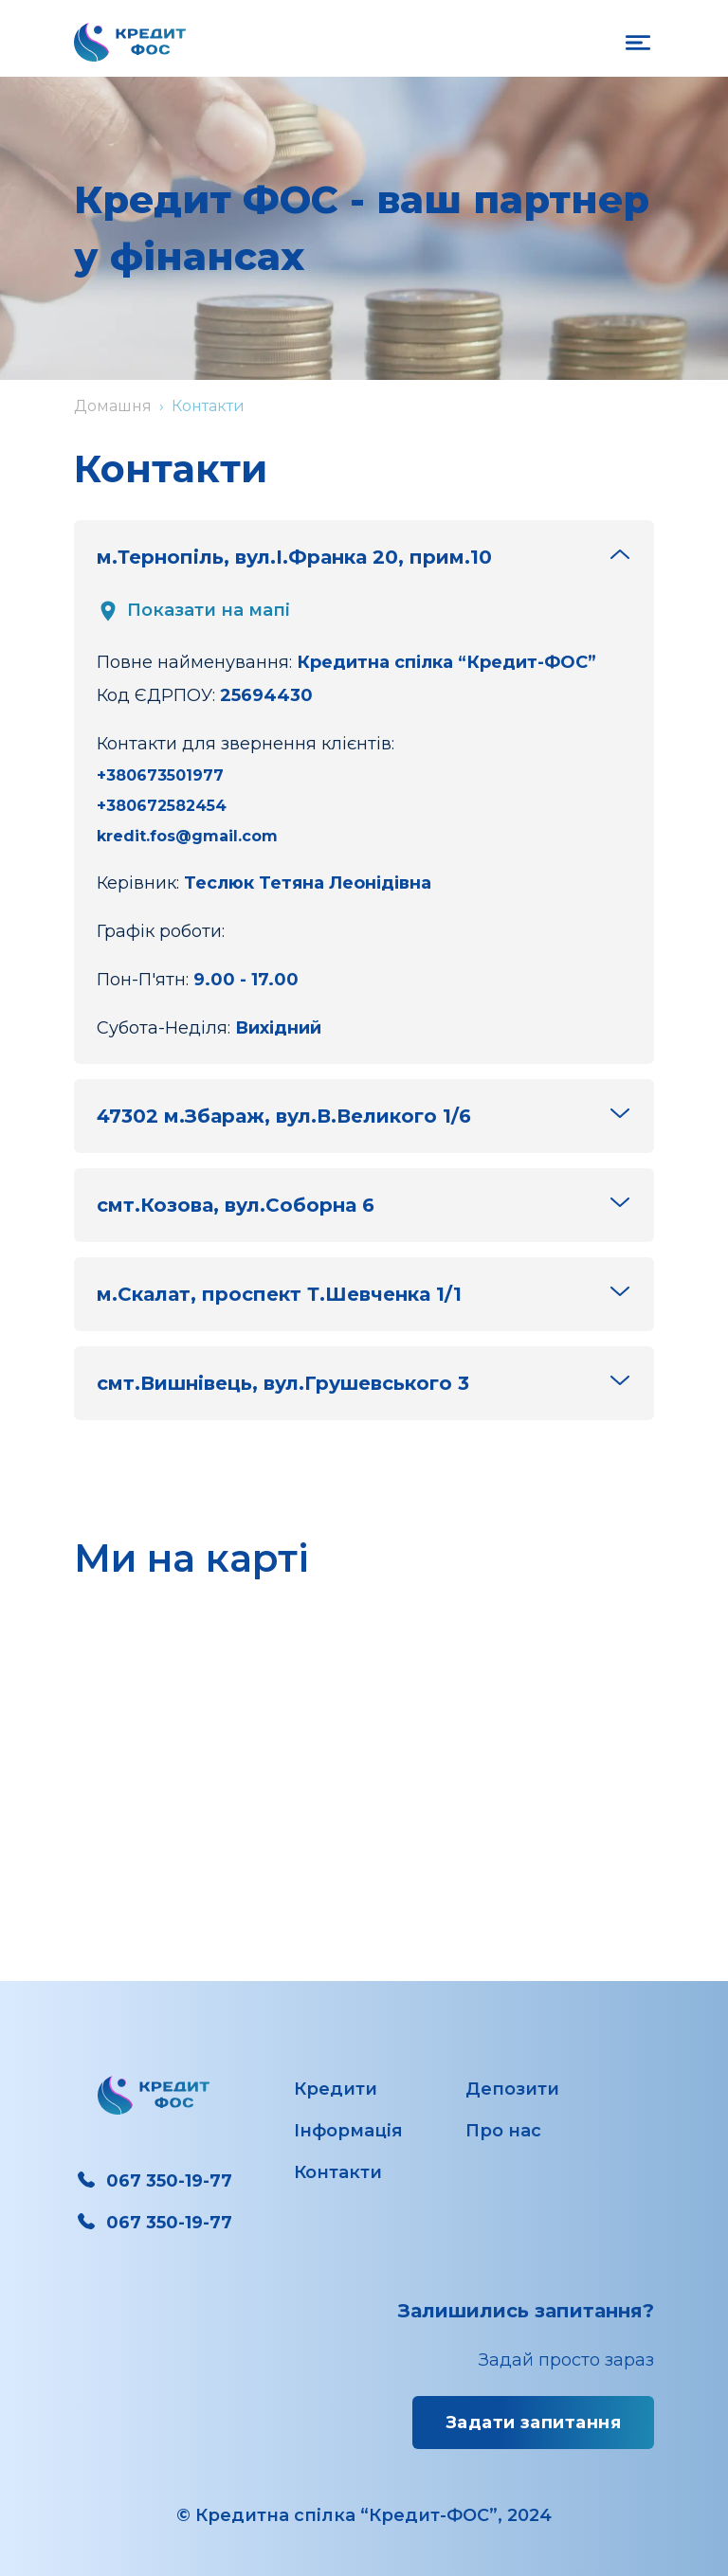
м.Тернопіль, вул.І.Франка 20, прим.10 (364, 555)
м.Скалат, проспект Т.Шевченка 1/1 (364, 1293)
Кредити (335, 2089)
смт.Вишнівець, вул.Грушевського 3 (364, 1382)
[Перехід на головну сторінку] (130, 42)
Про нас (503, 2130)
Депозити (512, 2089)
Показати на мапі (193, 611)
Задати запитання (533, 2422)
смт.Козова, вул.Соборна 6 (364, 1203)
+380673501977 (160, 775)
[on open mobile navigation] (638, 43)
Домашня (113, 406)
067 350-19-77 (153, 2181)
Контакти (338, 2172)
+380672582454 (162, 806)
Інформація (348, 2130)
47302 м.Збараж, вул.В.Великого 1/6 (364, 1114)
